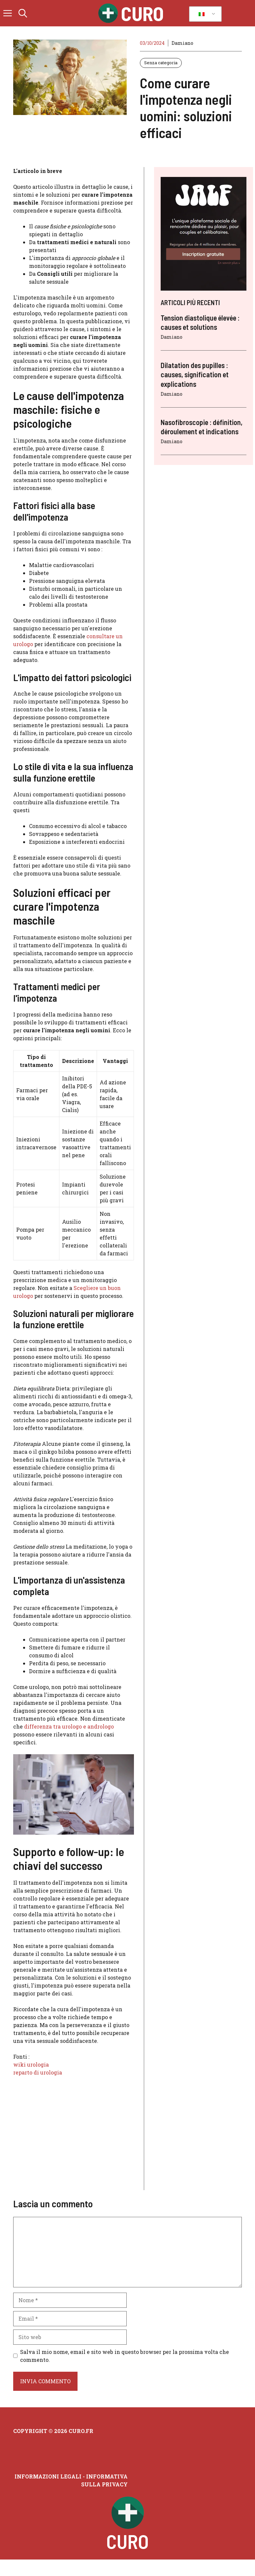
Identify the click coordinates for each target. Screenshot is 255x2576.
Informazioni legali (48, 2476)
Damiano (182, 43)
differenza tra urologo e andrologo (69, 1726)
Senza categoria (160, 63)
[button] (22, 13)
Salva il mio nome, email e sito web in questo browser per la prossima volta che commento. (124, 2355)
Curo (142, 13)
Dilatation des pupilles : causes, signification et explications (195, 374)
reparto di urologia (37, 2072)
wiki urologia (31, 2064)
